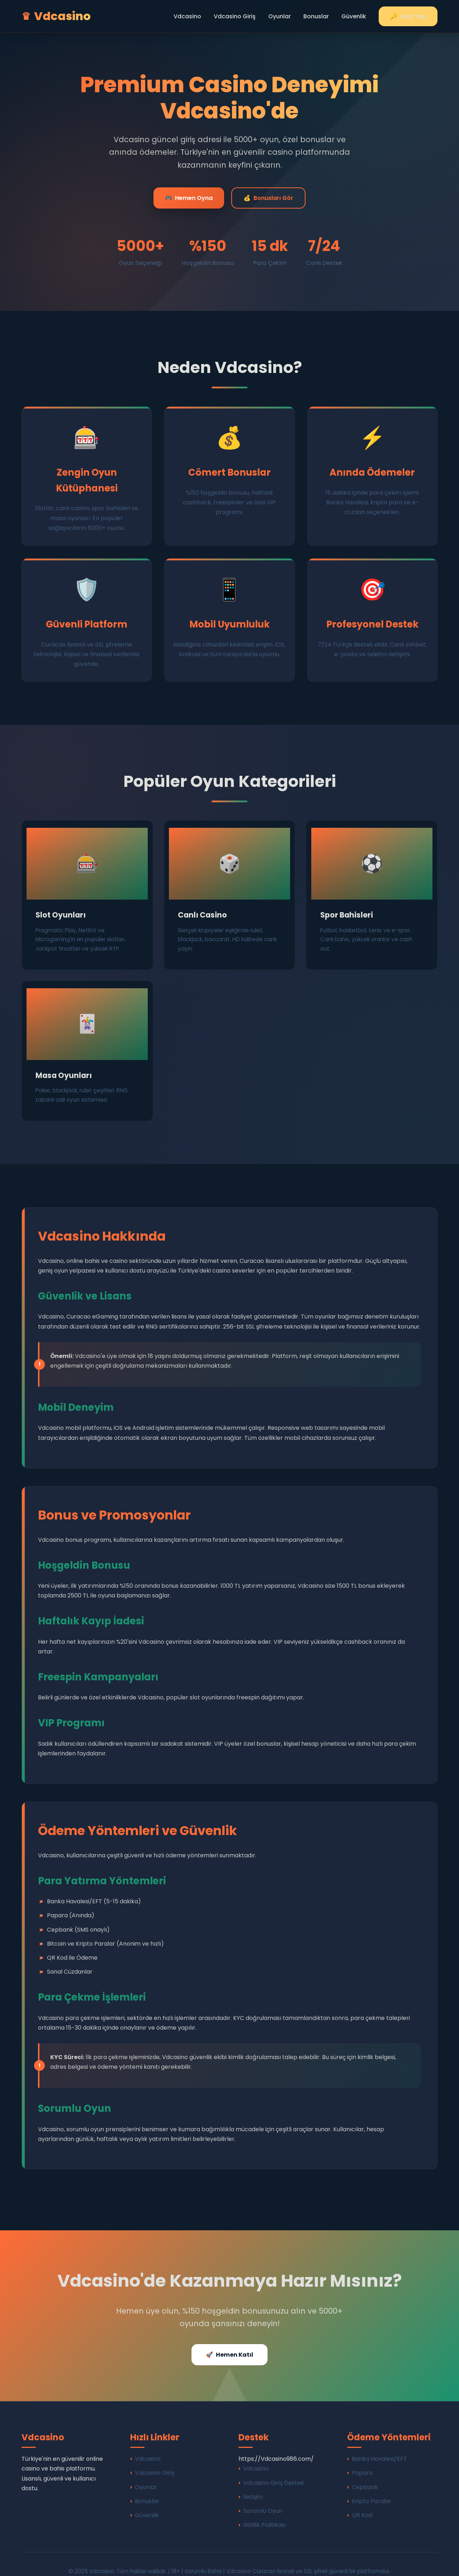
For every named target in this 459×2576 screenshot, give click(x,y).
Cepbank (365, 2473)
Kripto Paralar (371, 2487)
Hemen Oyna (189, 198)
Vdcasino (187, 16)
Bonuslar (316, 16)
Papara (362, 2459)
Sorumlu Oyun (262, 2496)
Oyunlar (279, 16)
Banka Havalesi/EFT (379, 2444)
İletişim (253, 2482)
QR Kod (362, 2501)
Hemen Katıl (229, 2340)
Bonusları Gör (268, 198)
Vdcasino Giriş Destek (273, 2468)
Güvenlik (353, 16)
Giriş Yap (408, 16)
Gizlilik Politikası (264, 2510)
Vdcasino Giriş (235, 16)
